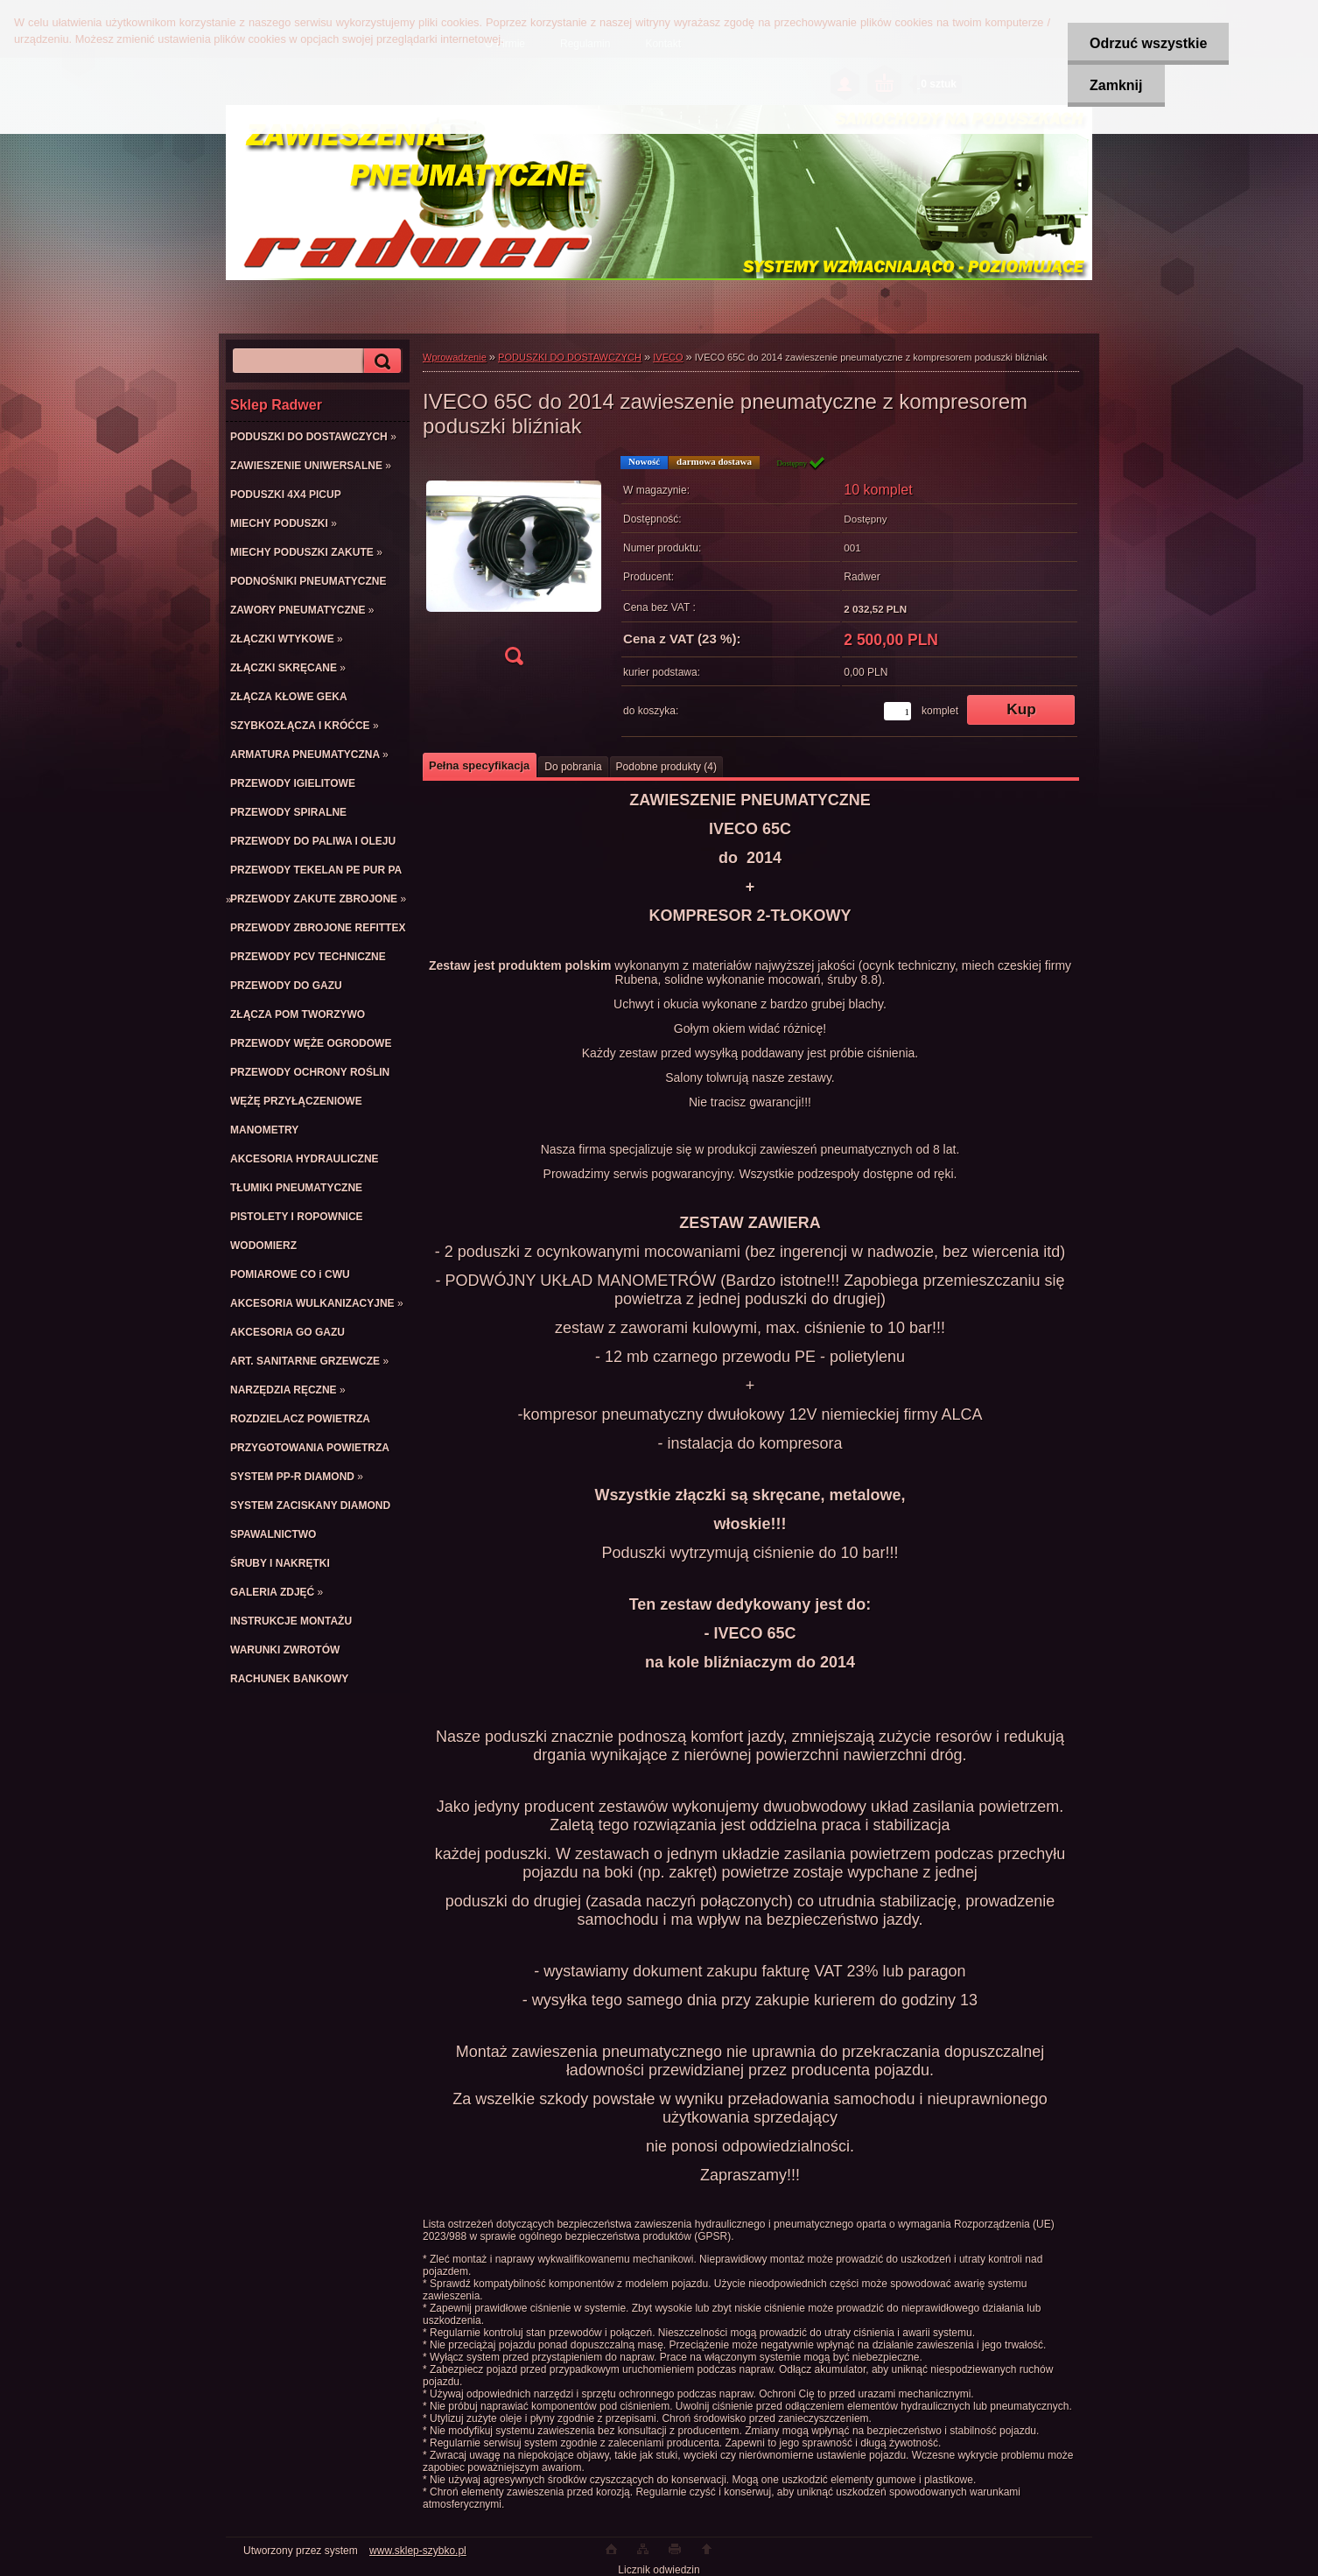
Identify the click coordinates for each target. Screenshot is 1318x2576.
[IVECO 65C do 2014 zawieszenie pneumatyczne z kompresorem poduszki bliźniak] (514, 566)
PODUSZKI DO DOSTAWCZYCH (569, 357)
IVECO (668, 357)
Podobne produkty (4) (666, 767)
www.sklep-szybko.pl (417, 2550)
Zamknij (1116, 85)
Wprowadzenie (455, 357)
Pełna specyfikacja (479, 765)
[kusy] (897, 711)
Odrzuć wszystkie (1148, 43)
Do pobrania (572, 767)
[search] (380, 361)
